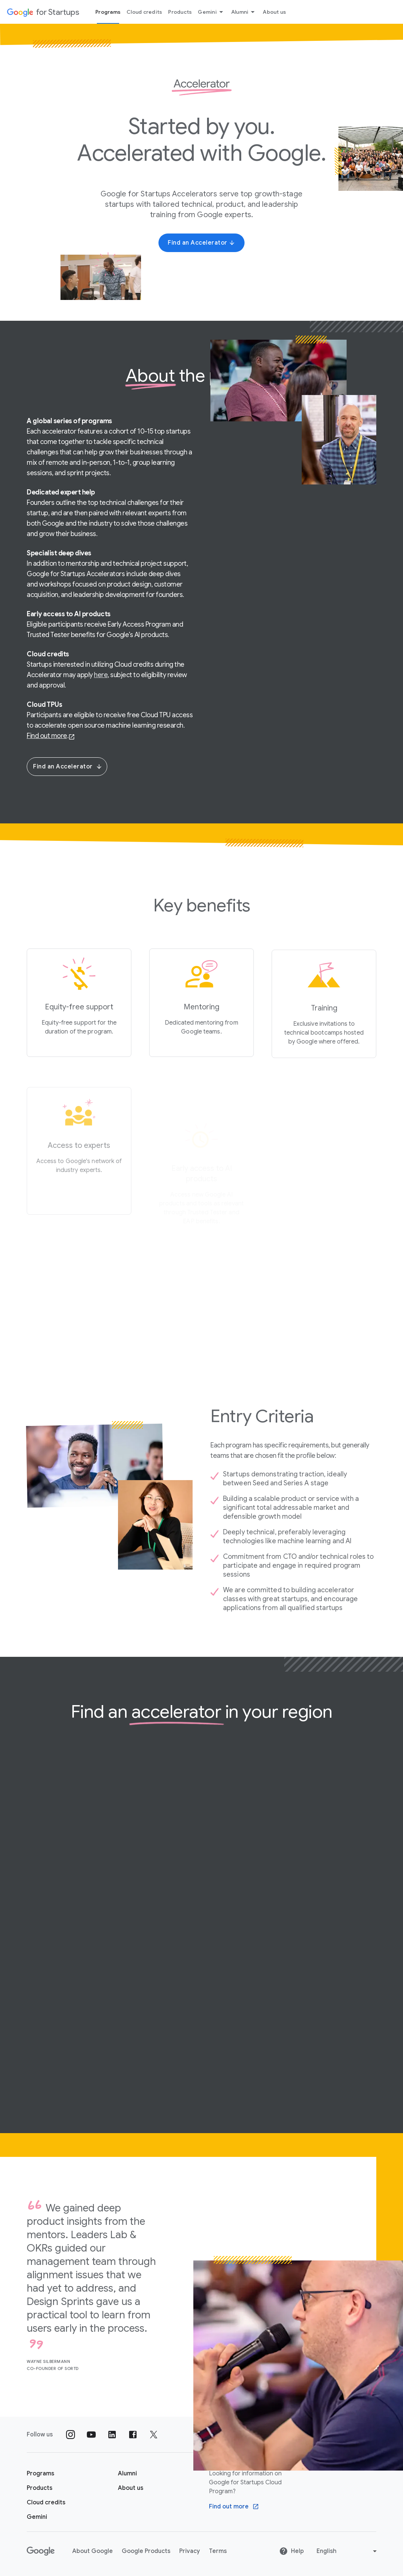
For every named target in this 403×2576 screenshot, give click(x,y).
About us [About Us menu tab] (274, 12)
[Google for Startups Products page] (39, 2488)
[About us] (130, 2488)
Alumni (244, 11)
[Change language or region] (347, 2551)
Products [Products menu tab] (180, 12)
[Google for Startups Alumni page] (127, 2473)
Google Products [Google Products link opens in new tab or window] (146, 2551)
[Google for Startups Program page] (40, 2473)
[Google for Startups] (43, 12)
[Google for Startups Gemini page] (37, 2517)
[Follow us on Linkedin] (112, 2434)
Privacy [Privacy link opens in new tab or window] (189, 2551)
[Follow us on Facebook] (133, 2434)
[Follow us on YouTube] (91, 2434)
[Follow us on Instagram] (70, 2434)
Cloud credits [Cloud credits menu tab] (144, 12)
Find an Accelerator (67, 766)
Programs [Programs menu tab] (108, 12)
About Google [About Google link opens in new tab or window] (92, 2551)
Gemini (212, 11)
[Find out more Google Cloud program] (234, 2506)
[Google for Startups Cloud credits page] (46, 2502)
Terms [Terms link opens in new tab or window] (218, 2551)
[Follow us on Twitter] (154, 2434)
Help (291, 2551)
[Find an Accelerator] (201, 243)
